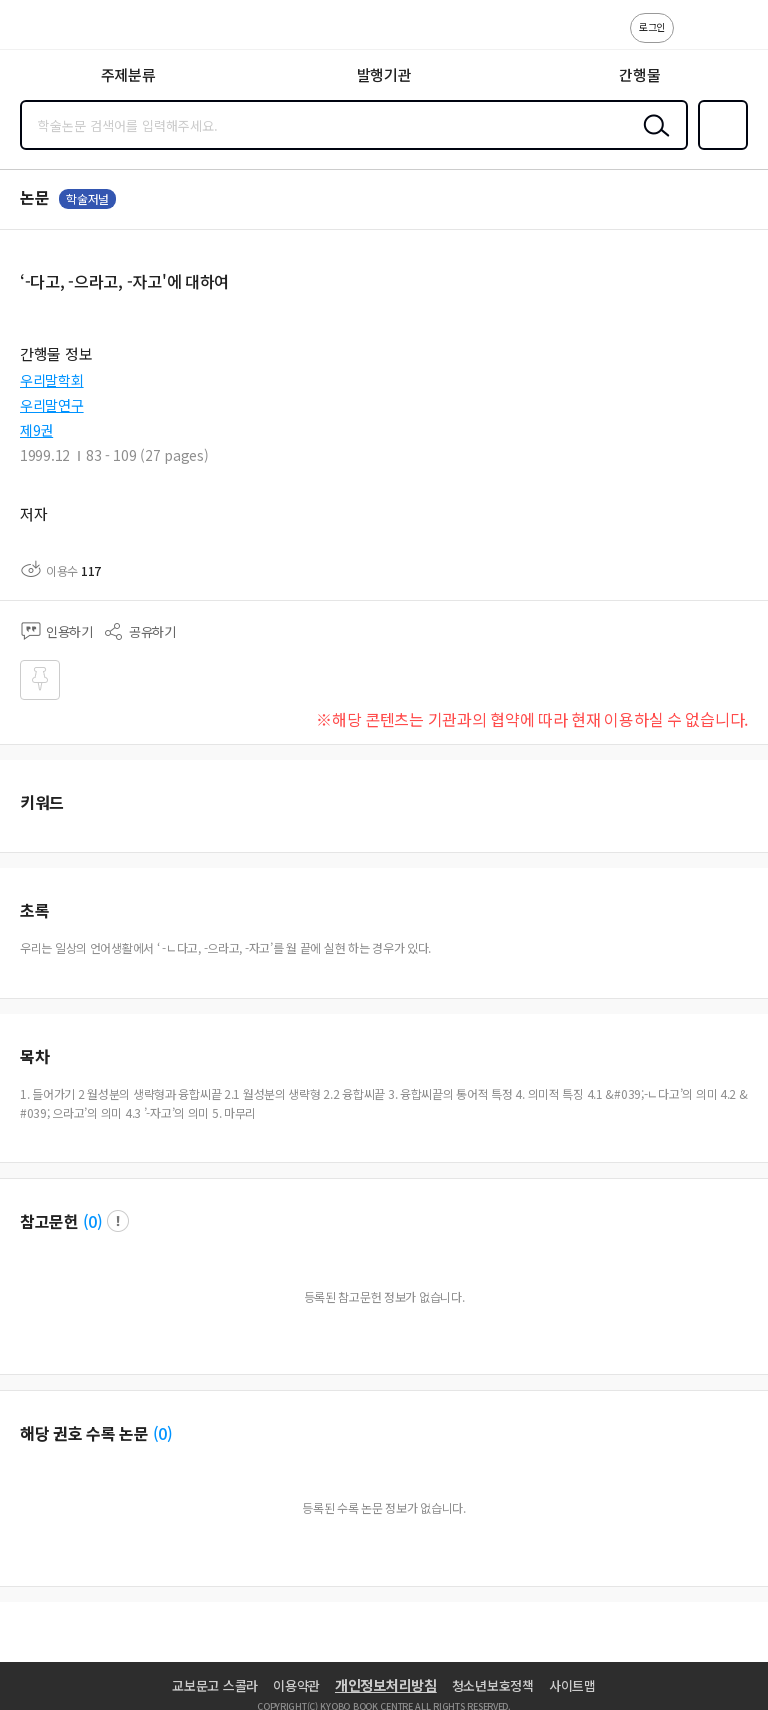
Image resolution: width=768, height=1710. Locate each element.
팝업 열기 (118, 1221)
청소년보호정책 (493, 1685)
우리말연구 (52, 405)
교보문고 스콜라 (215, 1685)
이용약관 (296, 1685)
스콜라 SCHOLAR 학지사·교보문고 (60, 31)
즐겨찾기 (719, 148)
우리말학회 (52, 380)
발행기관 (384, 74)
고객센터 (695, 38)
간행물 (639, 74)
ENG (737, 38)
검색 (652, 141)
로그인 (652, 26)
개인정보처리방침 (386, 1685)
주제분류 (128, 74)
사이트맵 (572, 1685)
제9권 (36, 430)
